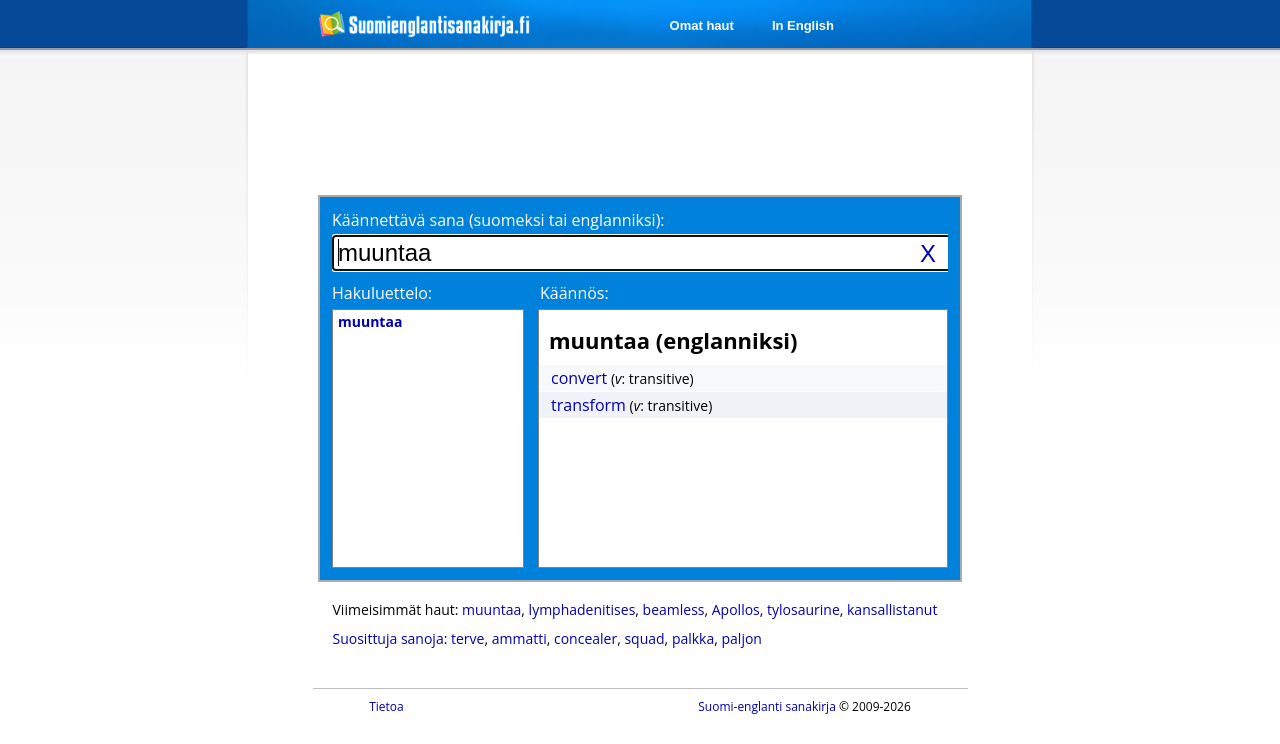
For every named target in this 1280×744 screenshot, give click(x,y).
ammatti (519, 638)
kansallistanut (892, 609)
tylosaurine (803, 609)
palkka (693, 638)
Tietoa (386, 706)
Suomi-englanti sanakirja (767, 706)
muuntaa (491, 609)
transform (588, 405)
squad (644, 638)
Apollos (736, 609)
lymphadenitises (582, 609)
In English (803, 25)
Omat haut (702, 25)
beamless (674, 609)
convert (579, 378)
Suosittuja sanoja (388, 638)
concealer (585, 638)
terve (467, 638)
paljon (742, 638)
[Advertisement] (142, 378)
